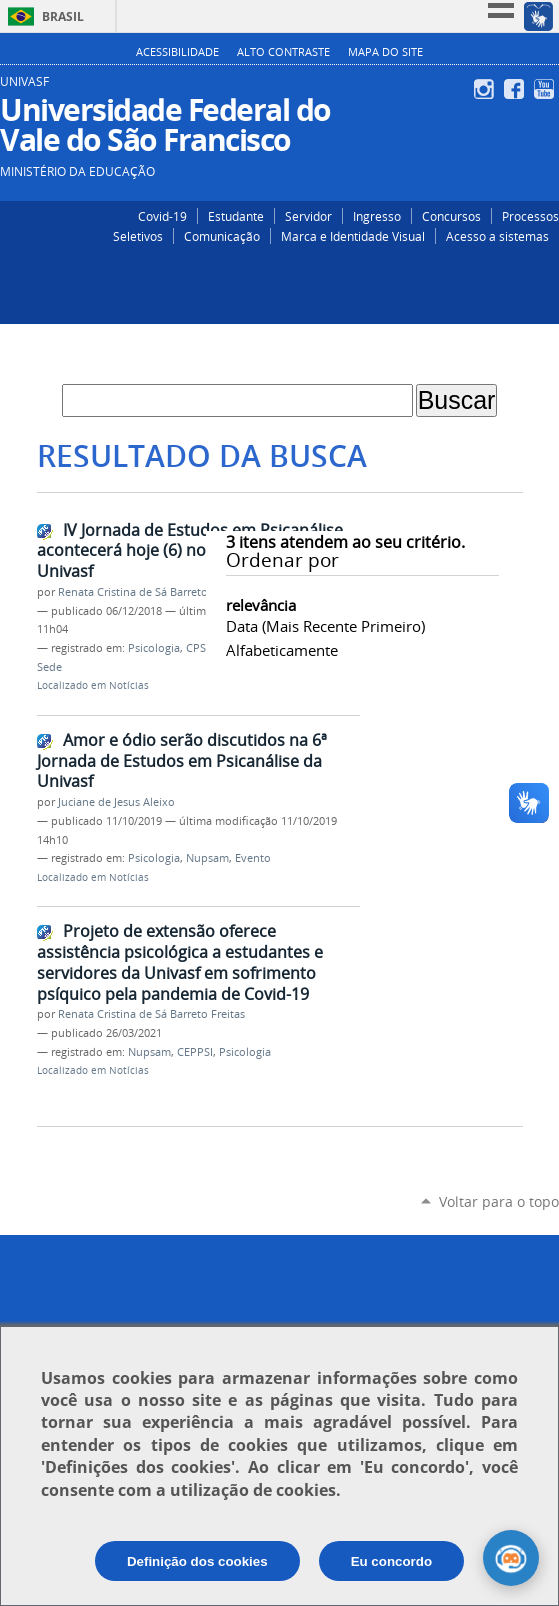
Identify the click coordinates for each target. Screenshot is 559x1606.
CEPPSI (195, 1052)
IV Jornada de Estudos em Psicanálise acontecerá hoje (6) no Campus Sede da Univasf (190, 550)
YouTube (546, 89)
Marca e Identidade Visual (353, 236)
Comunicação (222, 236)
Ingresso (377, 216)
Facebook (516, 89)
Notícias (129, 685)
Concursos (451, 216)
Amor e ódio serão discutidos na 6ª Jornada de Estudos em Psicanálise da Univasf (182, 760)
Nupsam (207, 858)
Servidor (308, 216)
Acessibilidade (177, 52)
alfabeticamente (282, 650)
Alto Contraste (283, 52)
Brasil (63, 16)
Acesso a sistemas (497, 236)
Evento (253, 858)
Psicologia (154, 648)
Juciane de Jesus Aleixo (116, 802)
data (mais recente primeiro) (325, 626)
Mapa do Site (385, 52)
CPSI (197, 648)
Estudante (236, 216)
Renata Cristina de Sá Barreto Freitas (151, 592)
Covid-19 (162, 216)
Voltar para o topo (499, 1201)
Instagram (486, 89)
